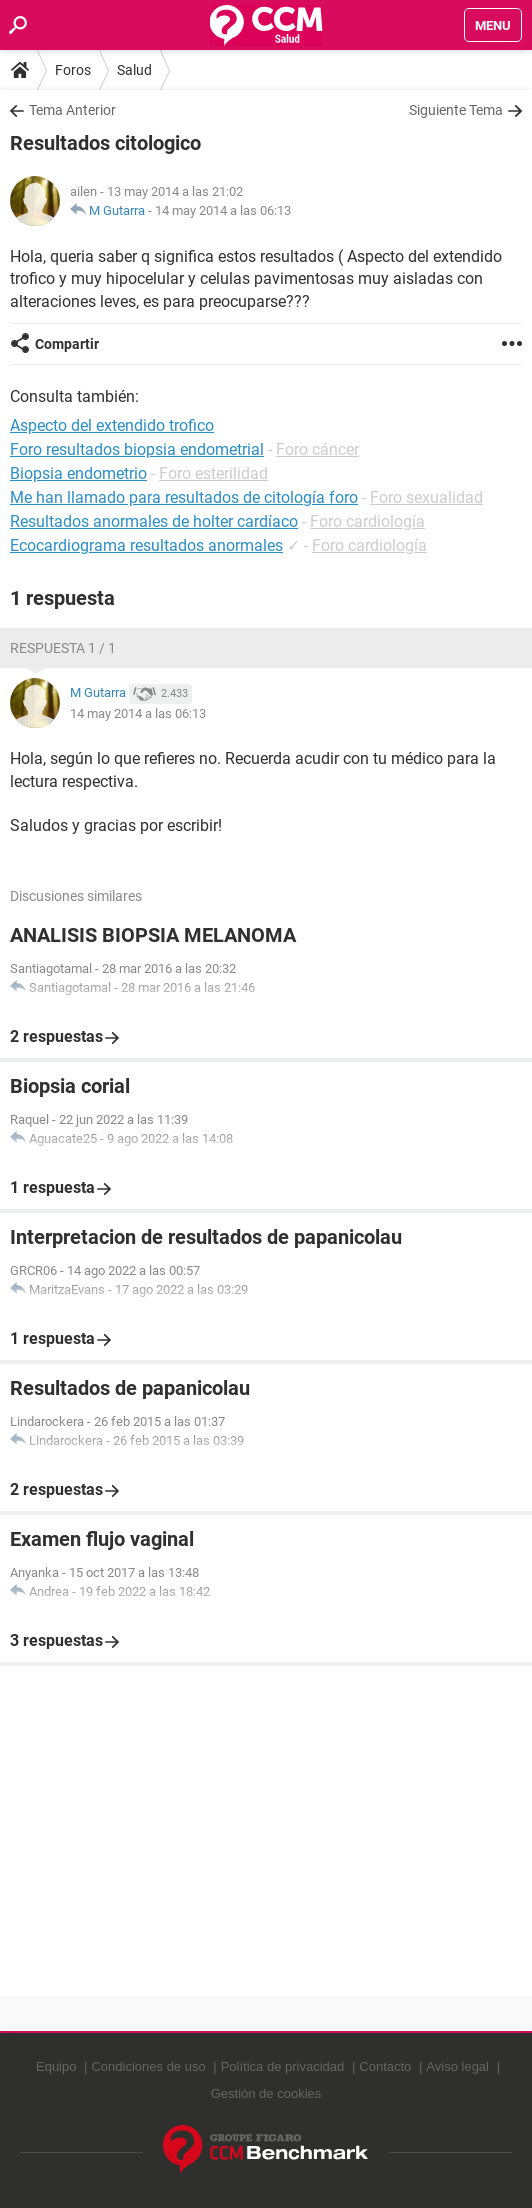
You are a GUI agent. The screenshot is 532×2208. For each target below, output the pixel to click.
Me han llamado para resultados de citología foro (184, 497)
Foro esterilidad (213, 473)
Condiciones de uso (148, 2066)
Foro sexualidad (426, 497)
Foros (73, 70)
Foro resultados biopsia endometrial (137, 449)
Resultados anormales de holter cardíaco (154, 521)
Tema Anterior (72, 110)
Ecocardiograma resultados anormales (146, 545)
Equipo (56, 2066)
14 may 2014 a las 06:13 (223, 210)
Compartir (67, 344)
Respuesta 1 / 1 (63, 648)
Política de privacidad (283, 2066)
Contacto (385, 2066)
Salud (134, 70)
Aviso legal (457, 2066)
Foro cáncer (317, 449)
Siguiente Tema (456, 110)
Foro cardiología (367, 521)
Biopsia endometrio (78, 473)
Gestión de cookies (266, 2093)
